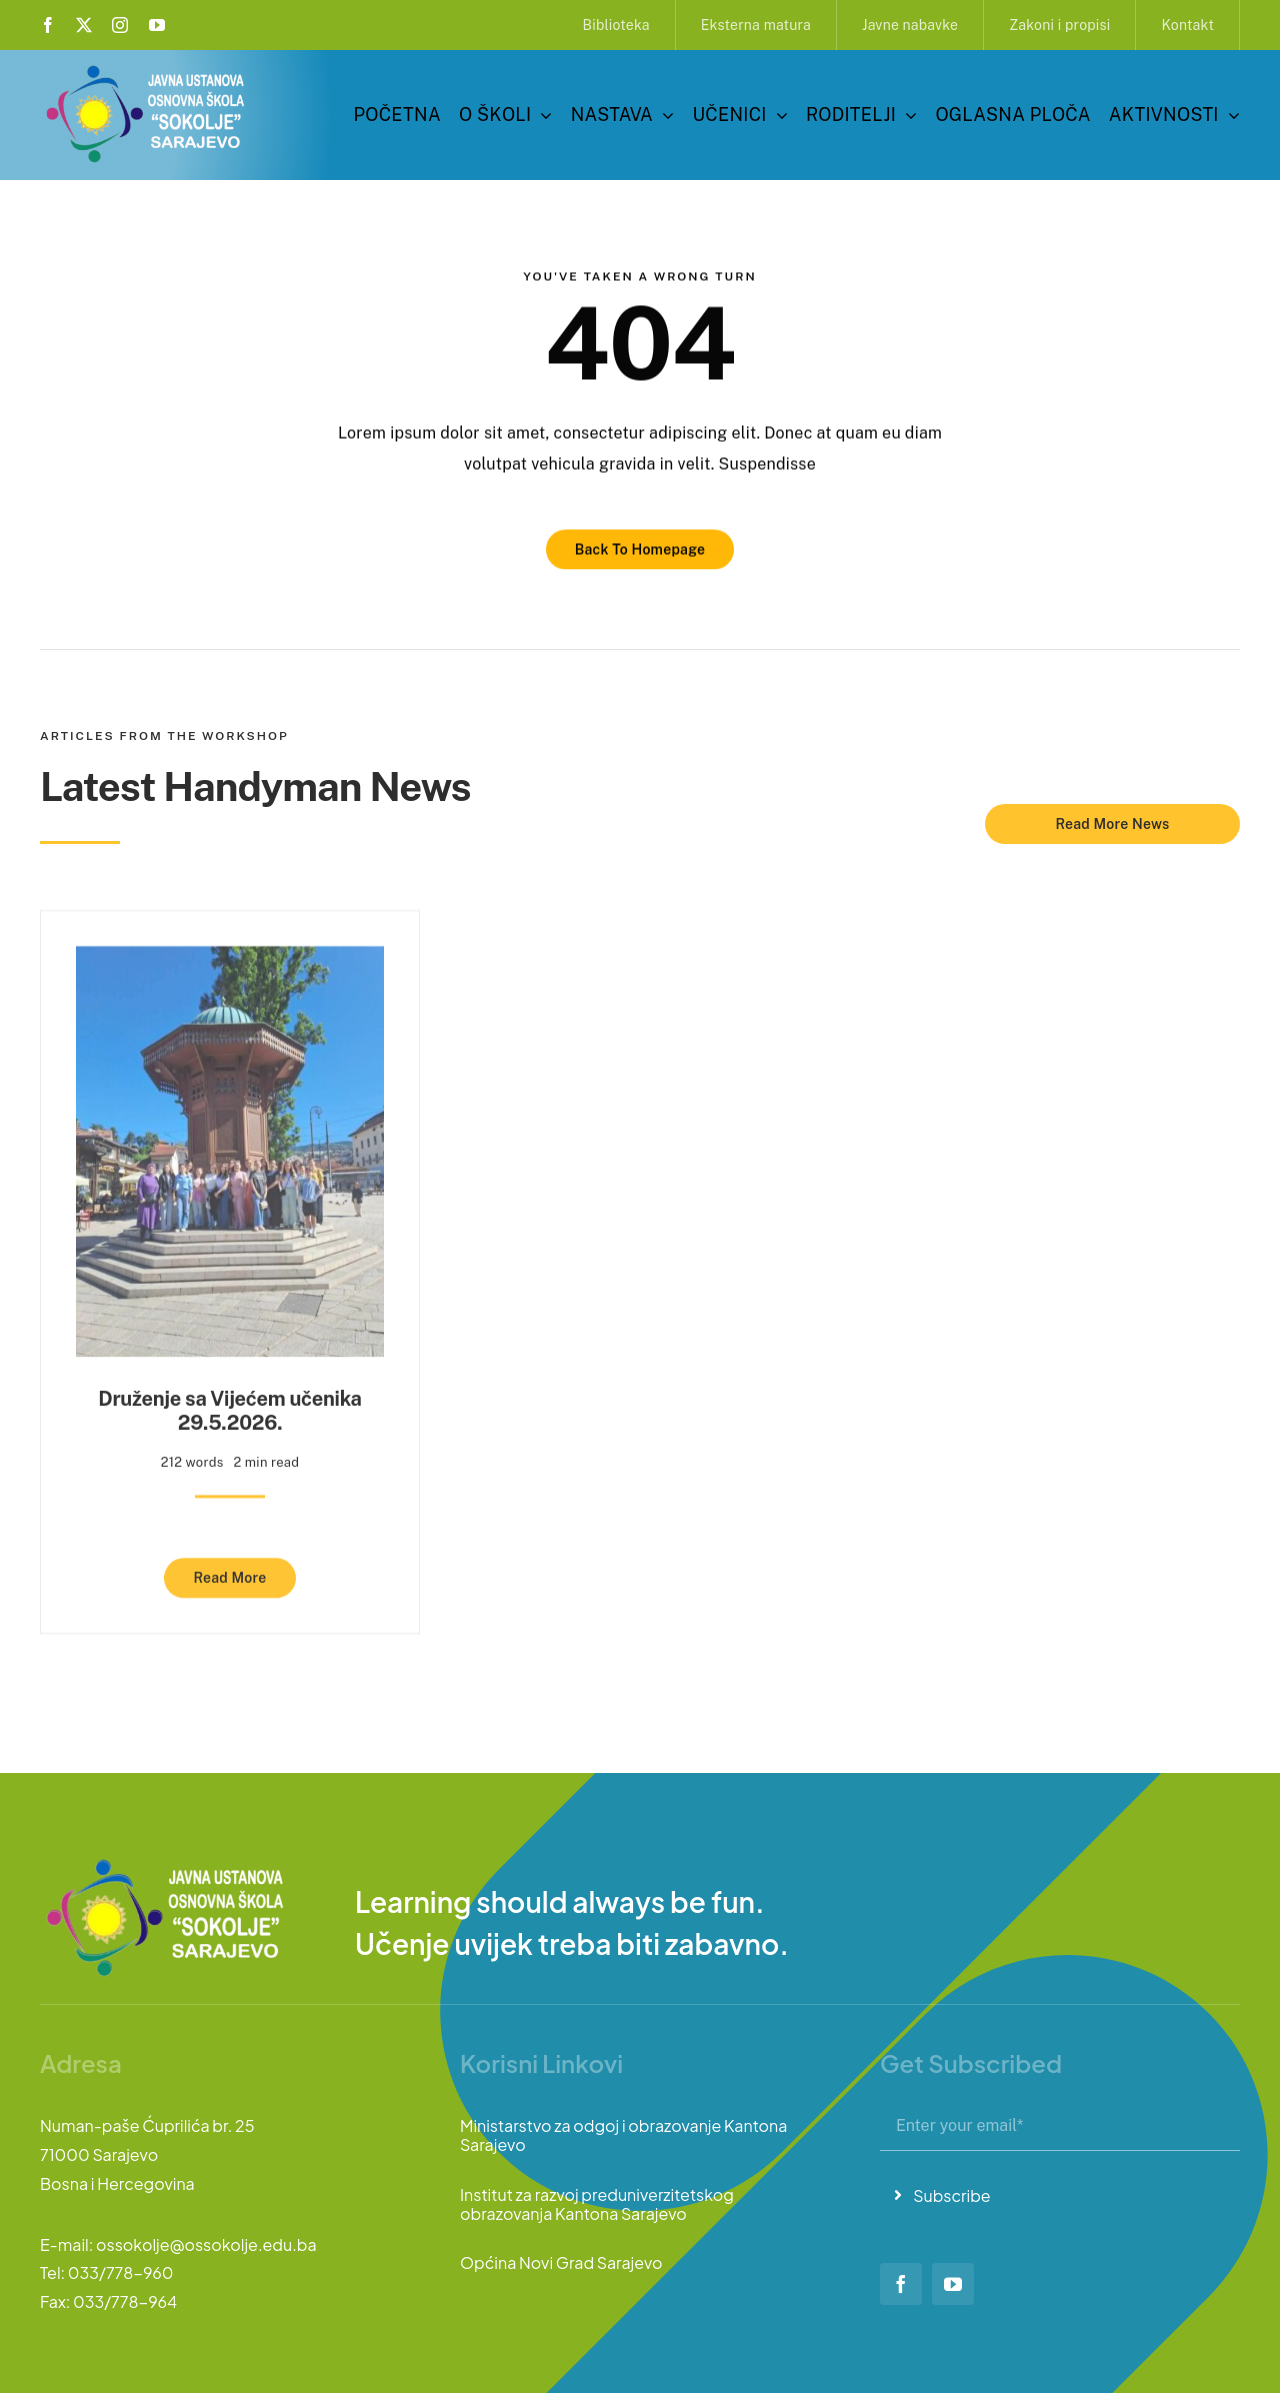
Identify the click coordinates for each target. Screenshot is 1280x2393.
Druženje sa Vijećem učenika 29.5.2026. (229, 1402)
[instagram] (120, 25)
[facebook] (48, 25)
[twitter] (84, 25)
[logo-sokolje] (147, 67)
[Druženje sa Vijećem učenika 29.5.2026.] (230, 952)
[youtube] (157, 25)
